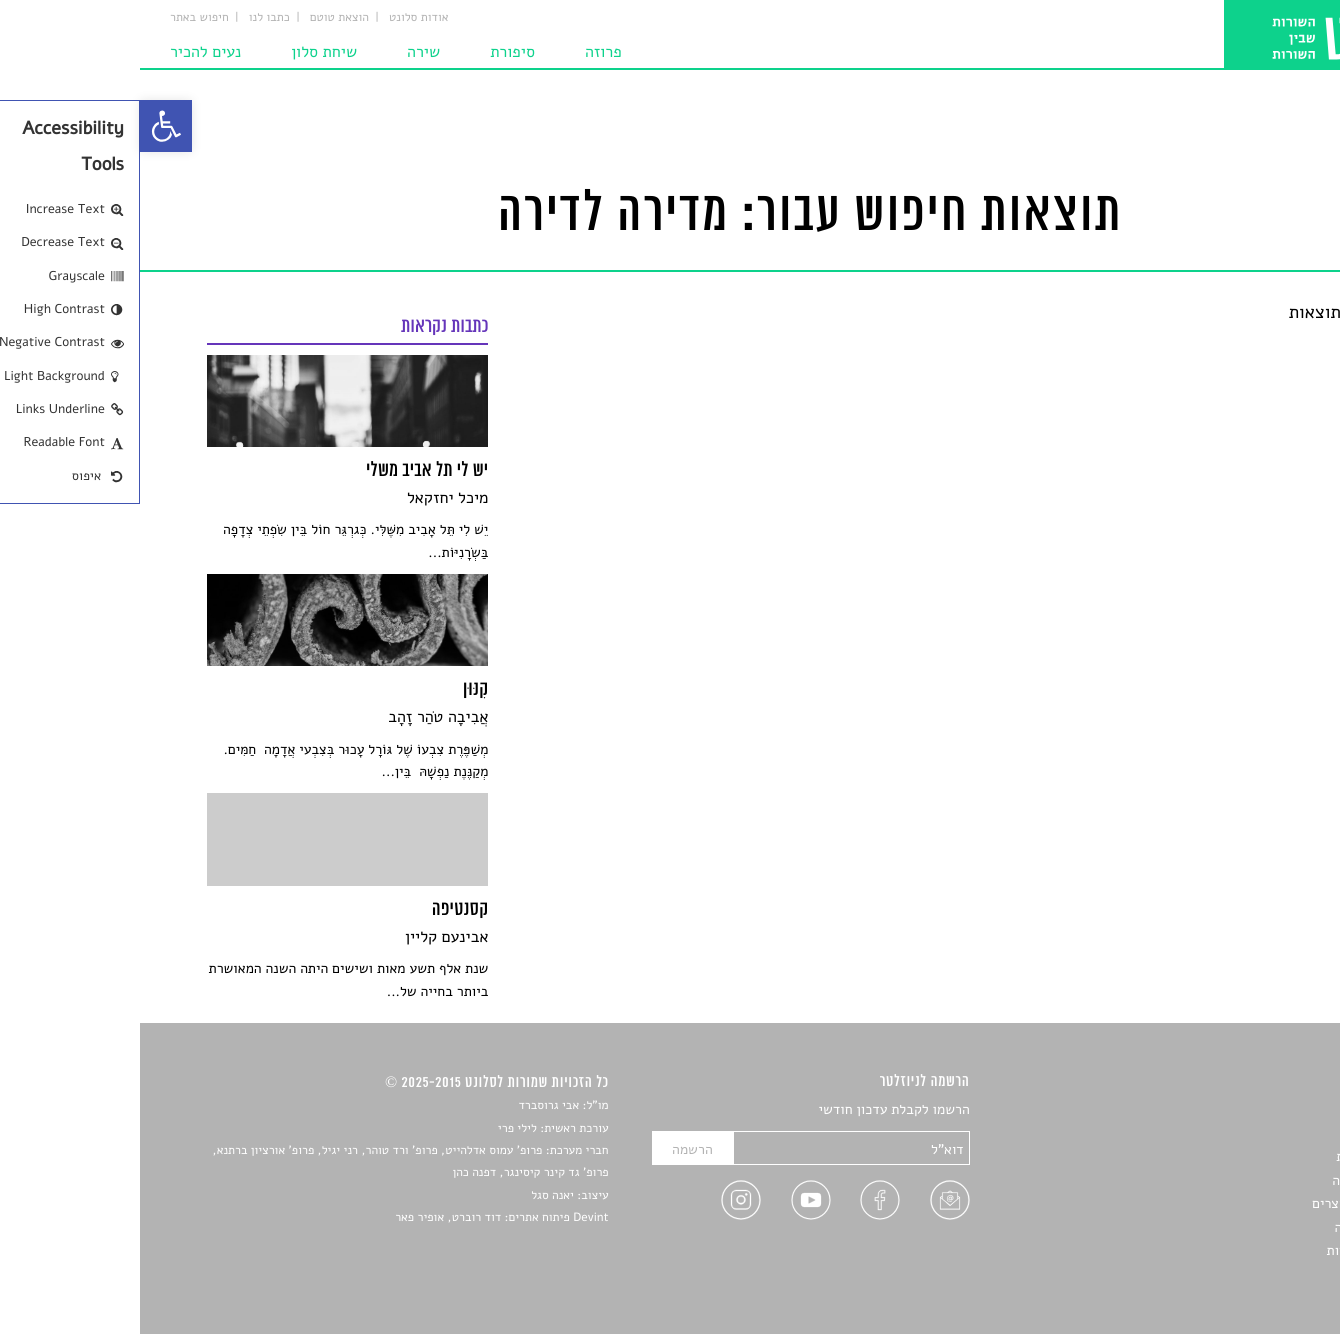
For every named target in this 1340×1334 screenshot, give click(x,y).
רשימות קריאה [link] (1232, 1180)
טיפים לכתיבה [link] (1233, 1227)
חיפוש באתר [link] (59, 18)
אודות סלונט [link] (279, 18)
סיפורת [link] (372, 52)
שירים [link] (1256, 1133)
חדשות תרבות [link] (1234, 1156)
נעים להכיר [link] (65, 52)
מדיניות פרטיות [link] (1230, 1250)
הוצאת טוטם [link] (199, 18)
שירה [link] (283, 52)
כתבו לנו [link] (129, 18)
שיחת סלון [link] (184, 52)
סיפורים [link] (1251, 1110)
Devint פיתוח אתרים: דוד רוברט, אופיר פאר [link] (361, 1218)
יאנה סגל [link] (412, 1196)
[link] (26, 126)
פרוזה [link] (463, 52)
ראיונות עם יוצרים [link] (1222, 1203)
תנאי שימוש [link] (1239, 1273)
